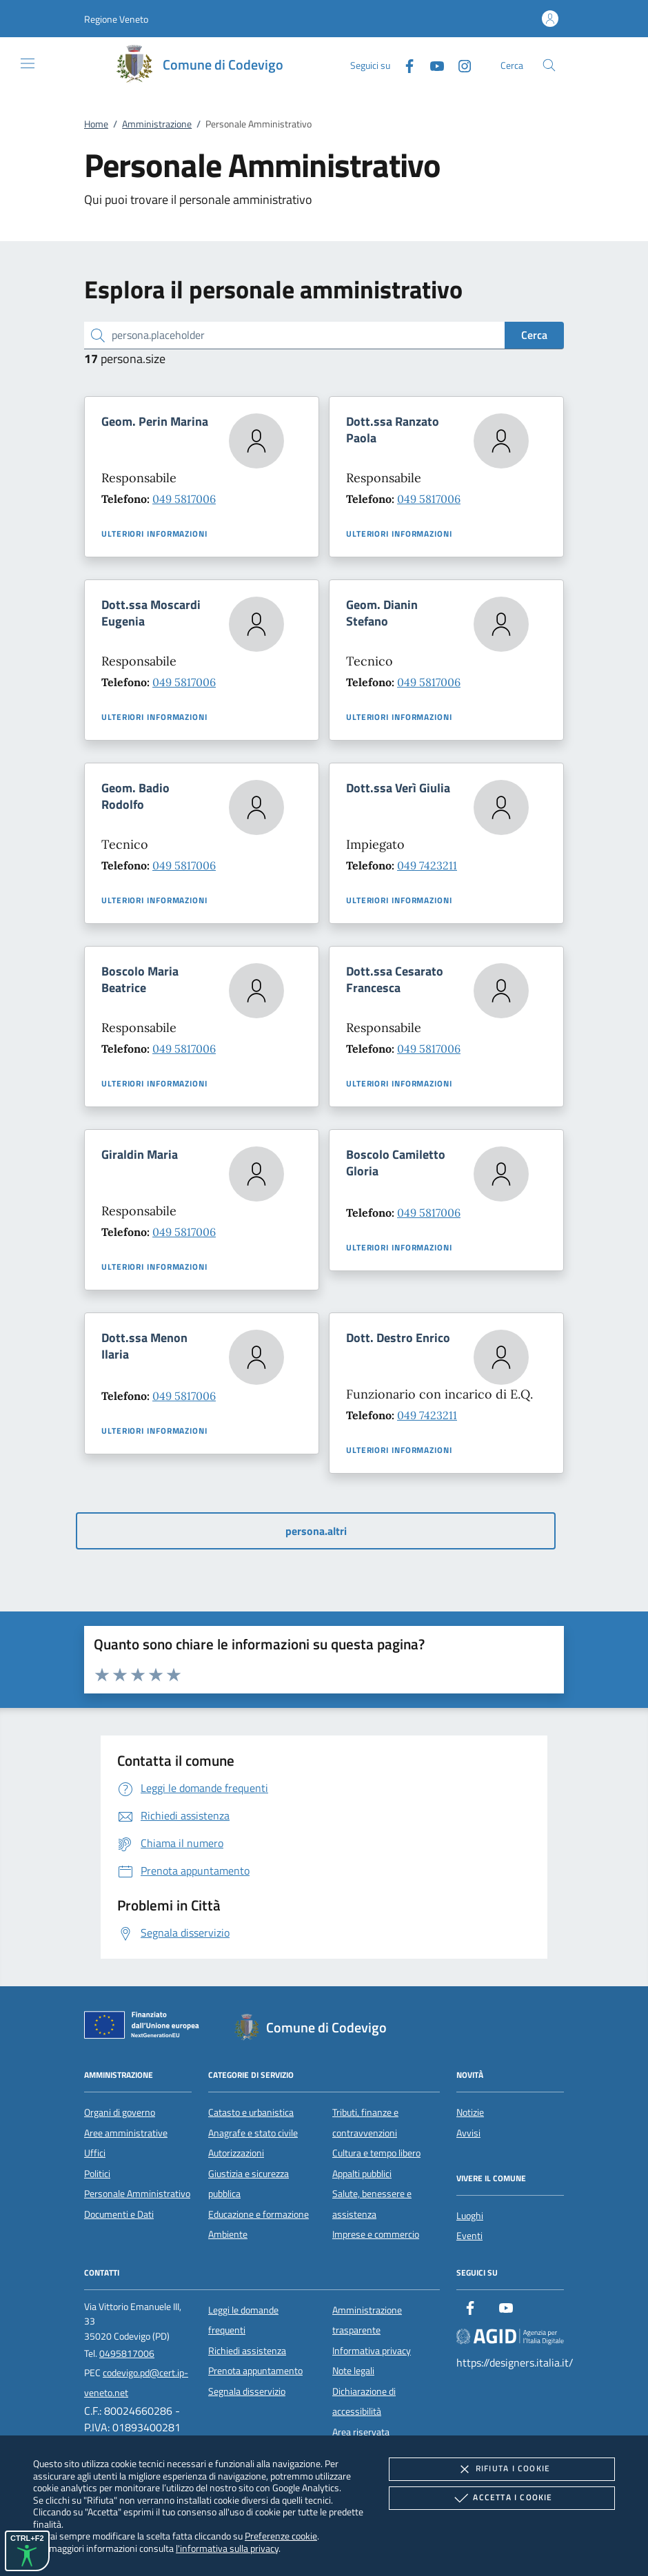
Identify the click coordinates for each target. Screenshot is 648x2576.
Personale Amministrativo (137, 2193)
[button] (116, 19)
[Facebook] (404, 64)
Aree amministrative (126, 2133)
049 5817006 (184, 499)
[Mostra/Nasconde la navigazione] (27, 63)
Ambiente (227, 2234)
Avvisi (468, 2133)
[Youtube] (431, 64)
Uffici (94, 2153)
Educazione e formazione (258, 2214)
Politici (97, 2173)
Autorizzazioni (236, 2153)
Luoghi (469, 2215)
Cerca (534, 335)
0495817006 (126, 2353)
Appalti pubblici (362, 2173)
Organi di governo (119, 2112)
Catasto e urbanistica (251, 2112)
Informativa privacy (371, 2350)
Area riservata (360, 2432)
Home (96, 124)
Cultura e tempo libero (376, 2153)
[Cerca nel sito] (549, 65)
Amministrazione (157, 124)
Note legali (353, 2370)
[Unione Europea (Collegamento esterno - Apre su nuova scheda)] (145, 2027)
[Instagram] (459, 64)
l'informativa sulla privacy (227, 2548)
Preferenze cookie (281, 2535)
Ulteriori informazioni (154, 533)
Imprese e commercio (375, 2234)
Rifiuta (502, 2469)
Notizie (470, 2112)
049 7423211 (427, 865)
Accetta (501, 2498)
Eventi (469, 2235)
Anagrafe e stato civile (253, 2133)
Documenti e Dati (119, 2214)
